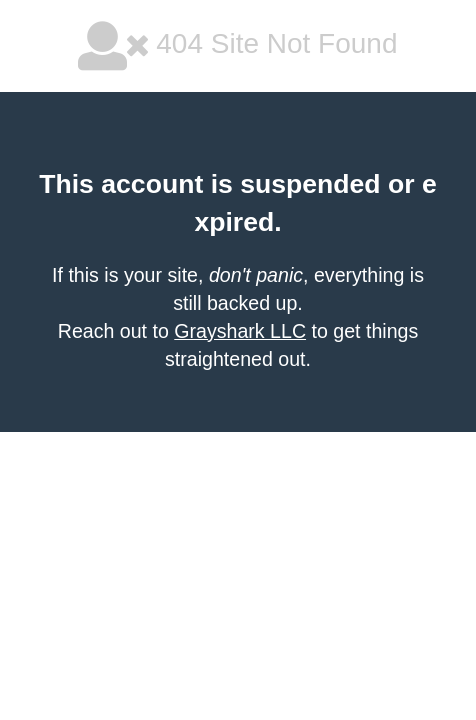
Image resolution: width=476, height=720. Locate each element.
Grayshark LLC (240, 331)
